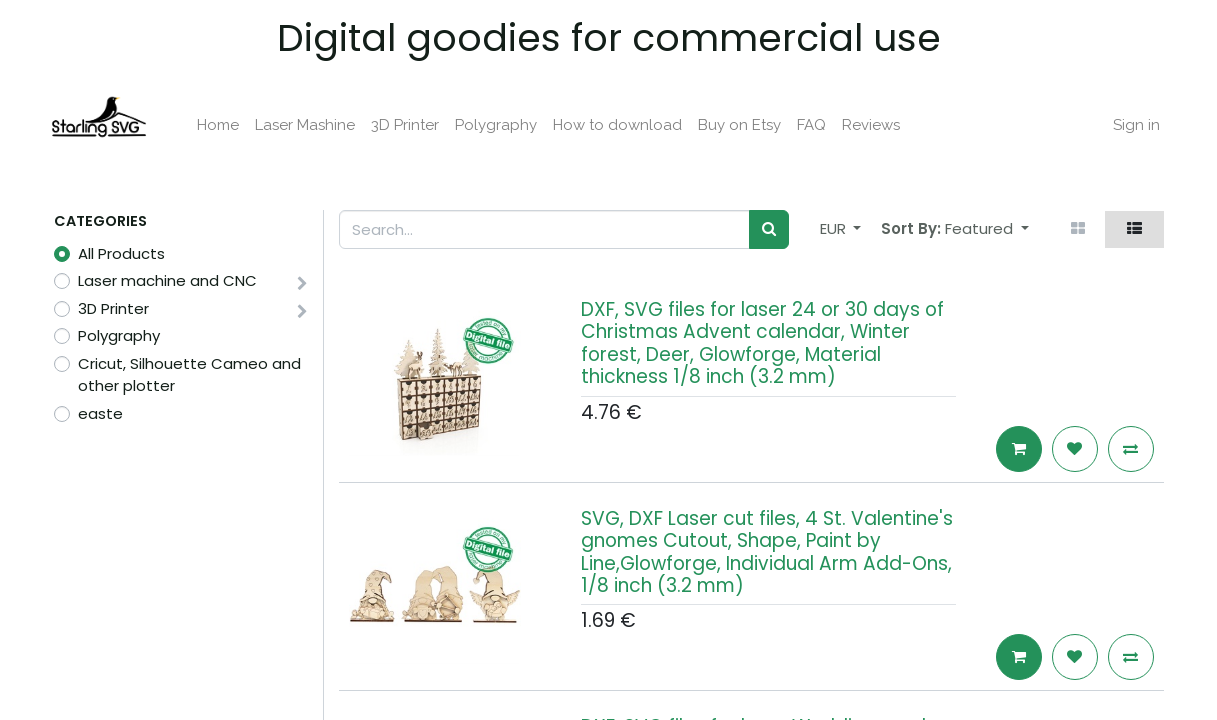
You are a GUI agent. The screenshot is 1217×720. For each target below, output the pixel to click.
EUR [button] (835, 228)
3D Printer (113, 308)
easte (100, 413)
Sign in (1132, 125)
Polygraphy (119, 335)
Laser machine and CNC (167, 280)
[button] (987, 229)
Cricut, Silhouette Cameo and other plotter (189, 375)
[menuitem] (223, 125)
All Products (121, 253)
